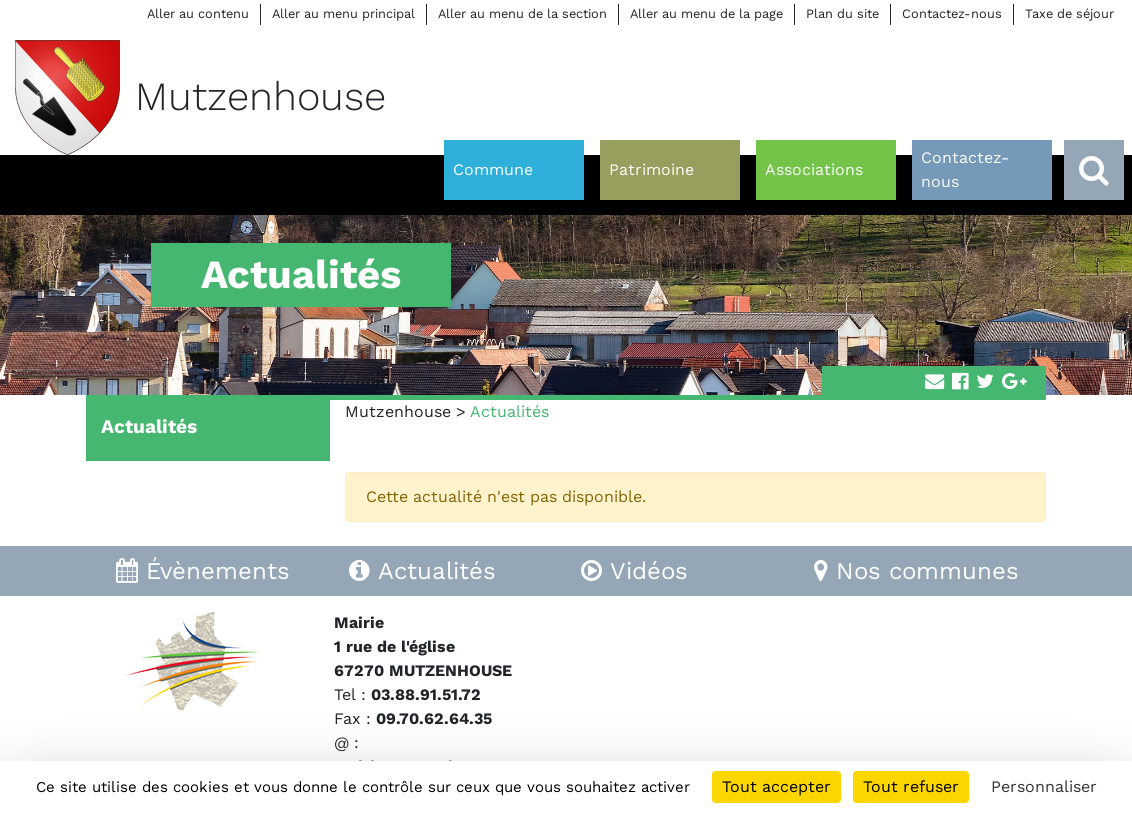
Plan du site (842, 13)
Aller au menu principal (343, 13)
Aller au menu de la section (522, 13)
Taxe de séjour (1069, 13)
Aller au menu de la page (706, 13)
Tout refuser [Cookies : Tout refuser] (911, 786)
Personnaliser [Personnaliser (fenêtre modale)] (1044, 786)
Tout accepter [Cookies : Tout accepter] (776, 786)
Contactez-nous (952, 13)
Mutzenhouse (398, 411)
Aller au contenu (198, 13)
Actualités (149, 426)
